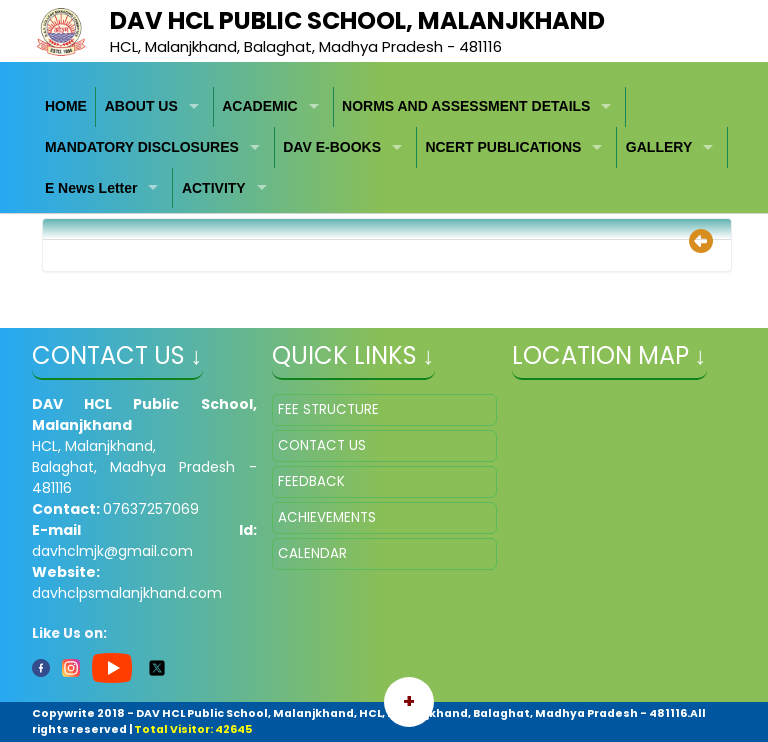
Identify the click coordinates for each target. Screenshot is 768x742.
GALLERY (659, 147)
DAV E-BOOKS (332, 147)
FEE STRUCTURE (328, 409)
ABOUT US (141, 106)
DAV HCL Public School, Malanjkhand (357, 20)
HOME (66, 106)
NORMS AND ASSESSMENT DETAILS (466, 106)
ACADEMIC (259, 106)
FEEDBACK (311, 481)
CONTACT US (322, 445)
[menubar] (384, 148)
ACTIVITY (214, 188)
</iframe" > (624, 494)
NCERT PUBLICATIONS (503, 147)
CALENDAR (312, 553)
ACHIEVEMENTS (327, 517)
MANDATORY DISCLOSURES (142, 147)
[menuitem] (67, 107)
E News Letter (91, 188)
